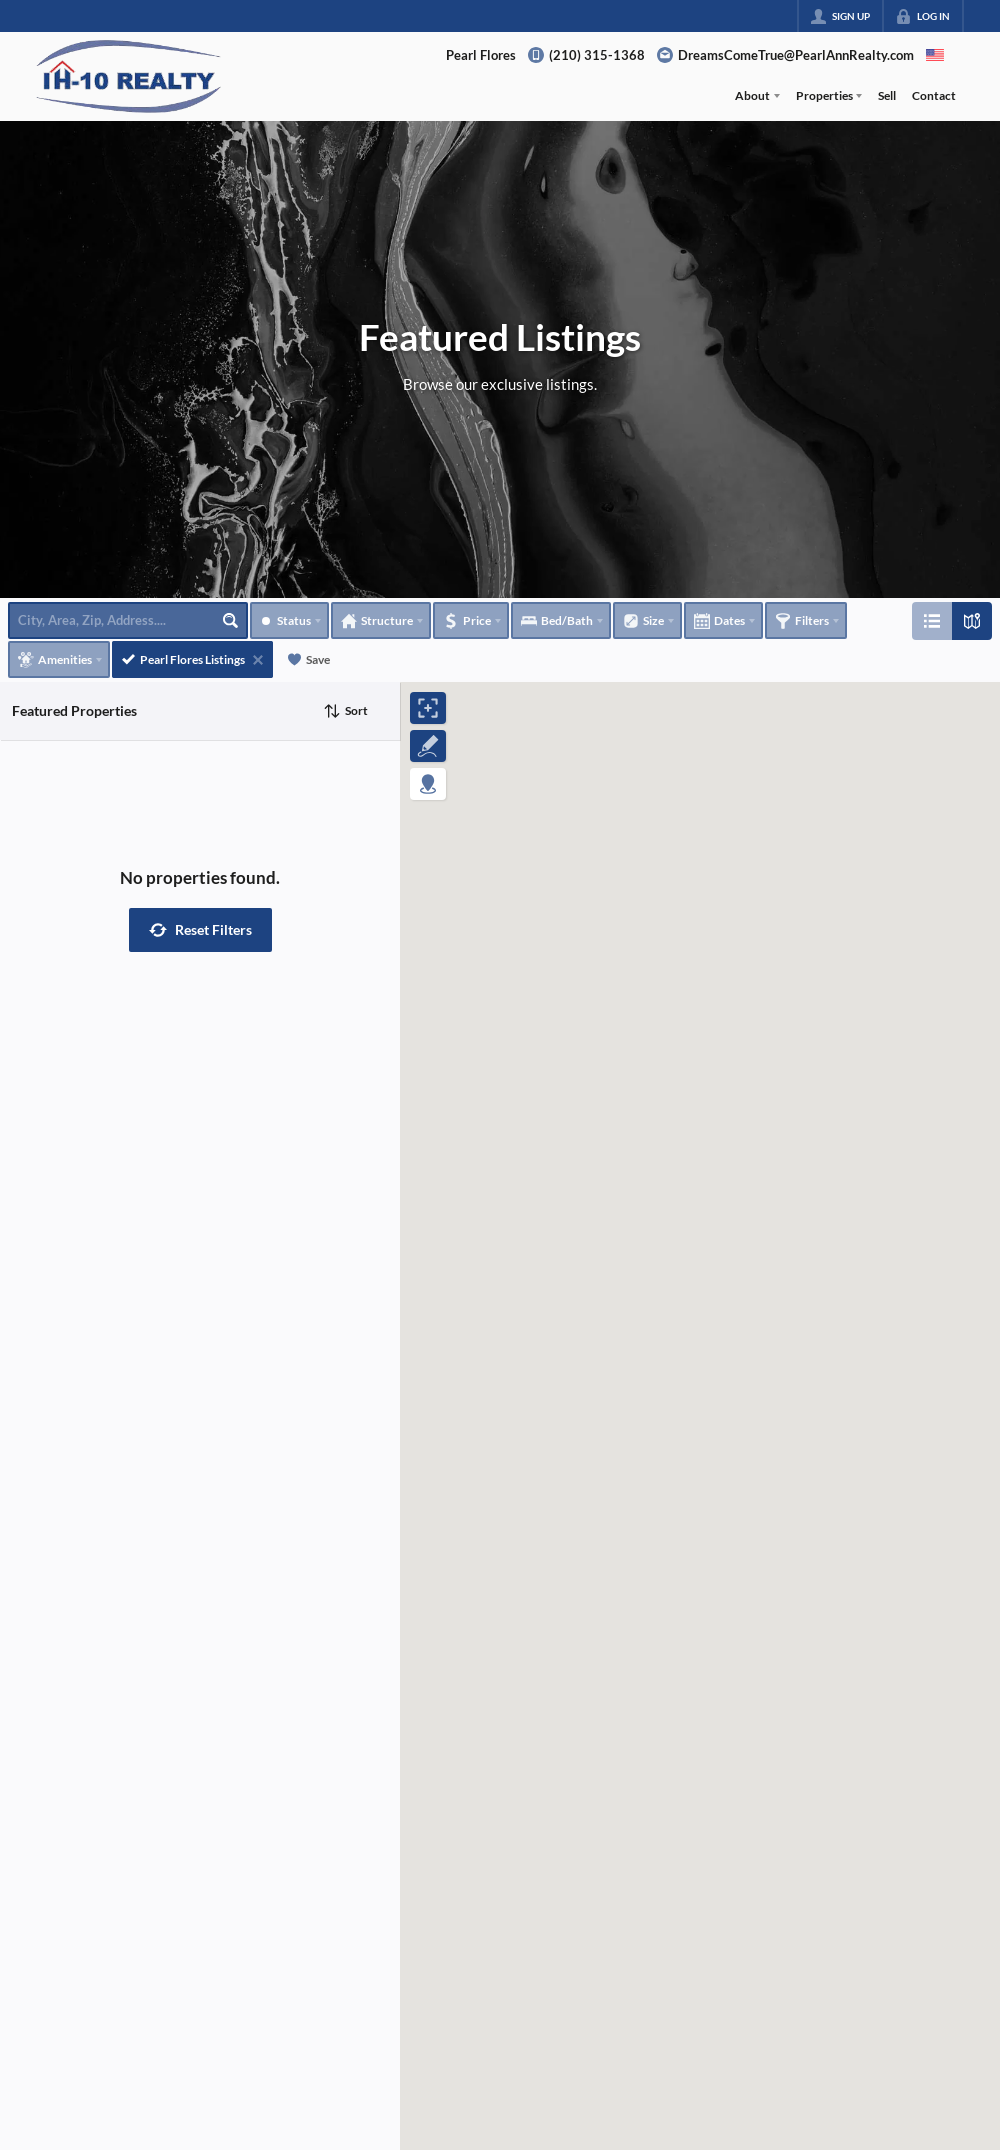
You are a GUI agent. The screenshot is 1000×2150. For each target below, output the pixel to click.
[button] (200, 930)
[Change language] (935, 55)
